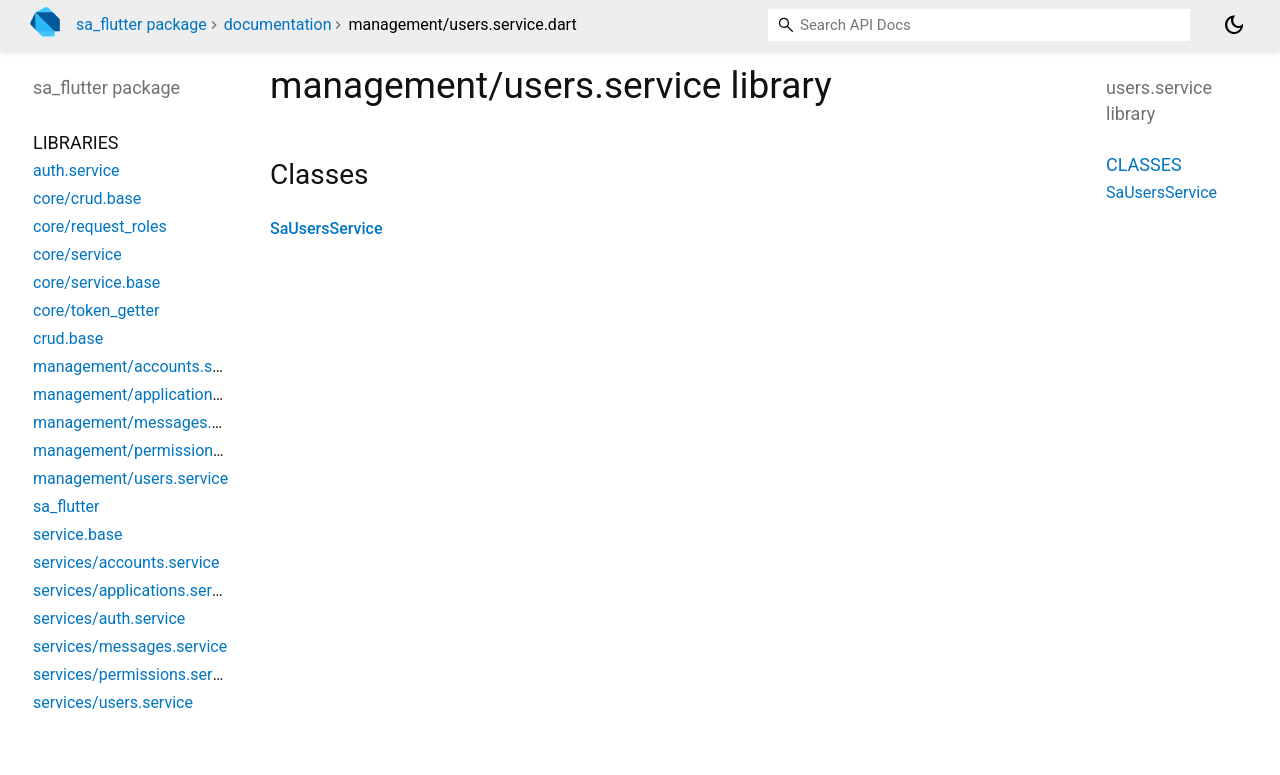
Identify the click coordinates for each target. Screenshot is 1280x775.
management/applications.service (154, 394)
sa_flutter (66, 506)
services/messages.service (130, 646)
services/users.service (113, 702)
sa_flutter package (141, 24)
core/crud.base (87, 198)
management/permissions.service (154, 450)
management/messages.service (147, 422)
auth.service (76, 170)
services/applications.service (137, 590)
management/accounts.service (144, 366)
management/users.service (130, 478)
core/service (77, 254)
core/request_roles (100, 226)
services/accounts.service (126, 562)
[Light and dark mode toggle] (1234, 25)
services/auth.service (109, 618)
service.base (77, 534)
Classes (1144, 164)
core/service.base (96, 282)
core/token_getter (96, 310)
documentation (278, 24)
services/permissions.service (137, 674)
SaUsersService (326, 228)
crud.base (68, 338)
